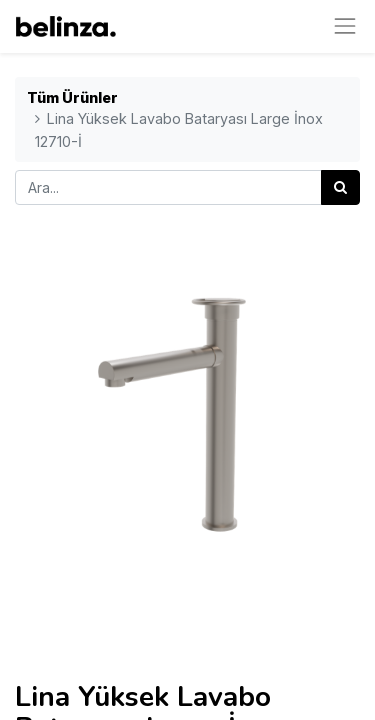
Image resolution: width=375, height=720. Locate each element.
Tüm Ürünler (72, 97)
